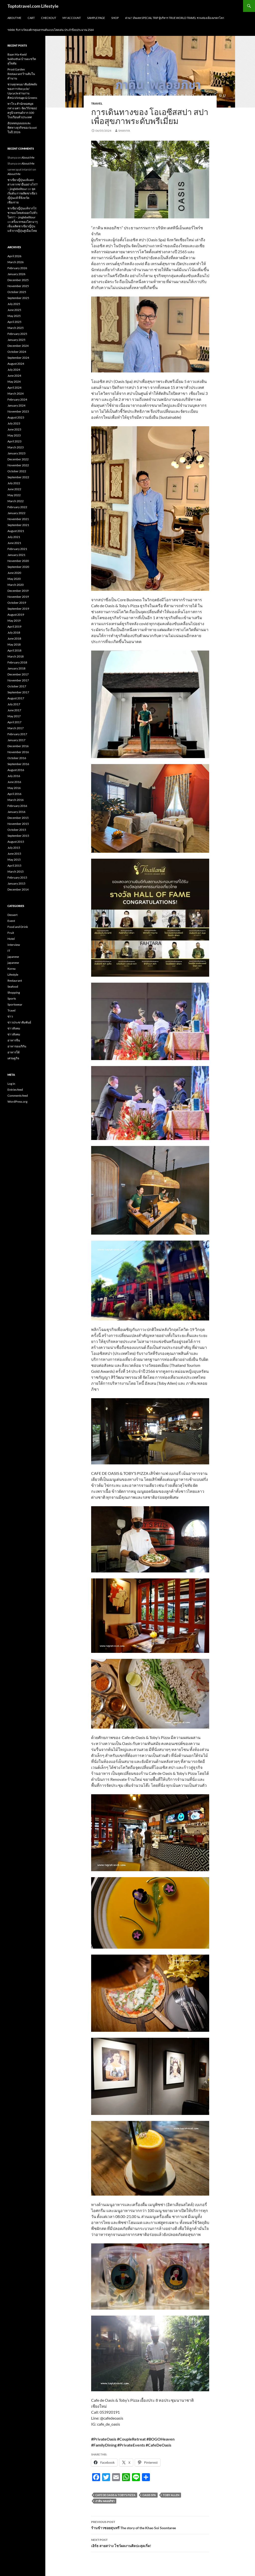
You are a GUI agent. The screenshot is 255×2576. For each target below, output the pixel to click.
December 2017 (18, 674)
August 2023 (15, 417)
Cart (31, 17)
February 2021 (17, 549)
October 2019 (16, 602)
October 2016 (16, 758)
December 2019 (18, 591)
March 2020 (15, 585)
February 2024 (17, 399)
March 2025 (15, 328)
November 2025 (18, 286)
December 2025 (18, 280)
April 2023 (14, 441)
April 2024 (14, 387)
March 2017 (15, 728)
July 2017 (13, 704)
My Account (72, 17)
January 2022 (16, 513)
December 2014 (18, 889)
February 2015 (17, 877)
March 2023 (15, 447)
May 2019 (14, 620)
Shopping (13, 992)
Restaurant (14, 980)
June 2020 (14, 573)
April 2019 (14, 626)
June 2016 (14, 782)
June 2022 (14, 489)
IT (8, 951)
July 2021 (13, 537)
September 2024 (18, 357)
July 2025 (13, 304)
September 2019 (18, 608)
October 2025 (16, 292)
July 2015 (13, 847)
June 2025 (14, 310)
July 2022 (13, 483)
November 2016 (18, 752)
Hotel (11, 939)
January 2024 (16, 405)
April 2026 (14, 256)
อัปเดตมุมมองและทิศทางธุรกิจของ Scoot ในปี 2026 (22, 127)
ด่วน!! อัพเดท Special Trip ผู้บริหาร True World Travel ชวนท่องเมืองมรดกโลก (174, 17)
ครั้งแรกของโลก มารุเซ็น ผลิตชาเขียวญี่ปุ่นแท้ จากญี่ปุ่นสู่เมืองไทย (22, 226)
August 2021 (15, 531)
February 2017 (17, 734)
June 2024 (14, 375)
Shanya (124, 130)
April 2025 (14, 322)
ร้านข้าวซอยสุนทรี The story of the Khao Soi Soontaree (150, 2524)
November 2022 (18, 465)
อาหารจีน (13, 1040)
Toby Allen (171, 2495)
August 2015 (15, 841)
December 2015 (18, 818)
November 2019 (18, 597)
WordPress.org (17, 1101)
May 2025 (14, 316)
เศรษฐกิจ (13, 1058)
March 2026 (15, 262)
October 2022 (16, 471)
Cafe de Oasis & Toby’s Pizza (115, 2495)
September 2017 (18, 692)
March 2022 (15, 501)
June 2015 (14, 853)
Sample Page (96, 17)
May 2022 (14, 495)
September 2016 (18, 764)
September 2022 (18, 477)
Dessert (12, 915)
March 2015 (15, 871)
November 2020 (18, 561)
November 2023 (18, 411)
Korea (11, 968)
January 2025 (16, 340)
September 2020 (18, 567)
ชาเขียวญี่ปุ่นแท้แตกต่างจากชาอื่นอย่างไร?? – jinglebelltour (22, 184)
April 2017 (14, 722)
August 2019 (15, 614)
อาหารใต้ (13, 1052)
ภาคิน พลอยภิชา (105, 2501)
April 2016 (14, 794)
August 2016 (15, 770)
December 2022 (18, 459)
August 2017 (15, 698)
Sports (11, 998)
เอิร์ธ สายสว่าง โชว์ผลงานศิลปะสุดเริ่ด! (150, 2542)
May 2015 (14, 859)
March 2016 (15, 800)
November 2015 (18, 824)
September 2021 (18, 525)
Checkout (48, 17)
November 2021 (18, 519)
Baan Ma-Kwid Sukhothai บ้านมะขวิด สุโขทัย (21, 59)
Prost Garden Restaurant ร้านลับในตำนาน (21, 73)
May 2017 (14, 716)
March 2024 (15, 393)
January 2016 (16, 812)
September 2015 (18, 836)
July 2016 (13, 776)
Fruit (10, 933)
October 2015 (16, 830)
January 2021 (16, 555)
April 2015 (14, 865)
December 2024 (18, 346)
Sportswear (14, 1004)
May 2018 (14, 644)
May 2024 (14, 381)
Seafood (12, 986)
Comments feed (17, 1095)
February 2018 (17, 662)
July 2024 (13, 369)
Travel (96, 103)
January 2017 (16, 740)
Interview (13, 945)
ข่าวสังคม (13, 1028)
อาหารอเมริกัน (16, 1046)
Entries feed (15, 1089)
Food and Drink (17, 927)
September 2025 (18, 298)
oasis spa (149, 2495)
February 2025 (17, 334)
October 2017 (16, 686)
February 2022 (17, 507)
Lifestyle (12, 974)
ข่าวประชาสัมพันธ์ (19, 1022)
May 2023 (14, 435)
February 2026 (17, 268)
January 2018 (16, 668)
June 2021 (14, 543)
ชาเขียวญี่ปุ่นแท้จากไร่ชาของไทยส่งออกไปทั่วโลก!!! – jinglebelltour (22, 212)
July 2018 (13, 632)
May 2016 (14, 788)
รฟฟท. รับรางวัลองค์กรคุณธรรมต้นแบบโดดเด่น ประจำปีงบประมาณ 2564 (50, 29)
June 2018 (14, 638)
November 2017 (18, 680)
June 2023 (14, 429)
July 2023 (13, 423)
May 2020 (14, 579)
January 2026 (16, 274)
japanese (13, 957)
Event (11, 921)
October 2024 (16, 352)
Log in (11, 1083)
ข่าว (10, 1016)
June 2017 (14, 710)
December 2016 (18, 746)
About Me (14, 17)
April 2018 (14, 650)
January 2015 (16, 883)
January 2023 (16, 453)
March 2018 (15, 656)
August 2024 (15, 363)
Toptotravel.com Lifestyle (33, 6)
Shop (115, 17)
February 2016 (17, 806)
